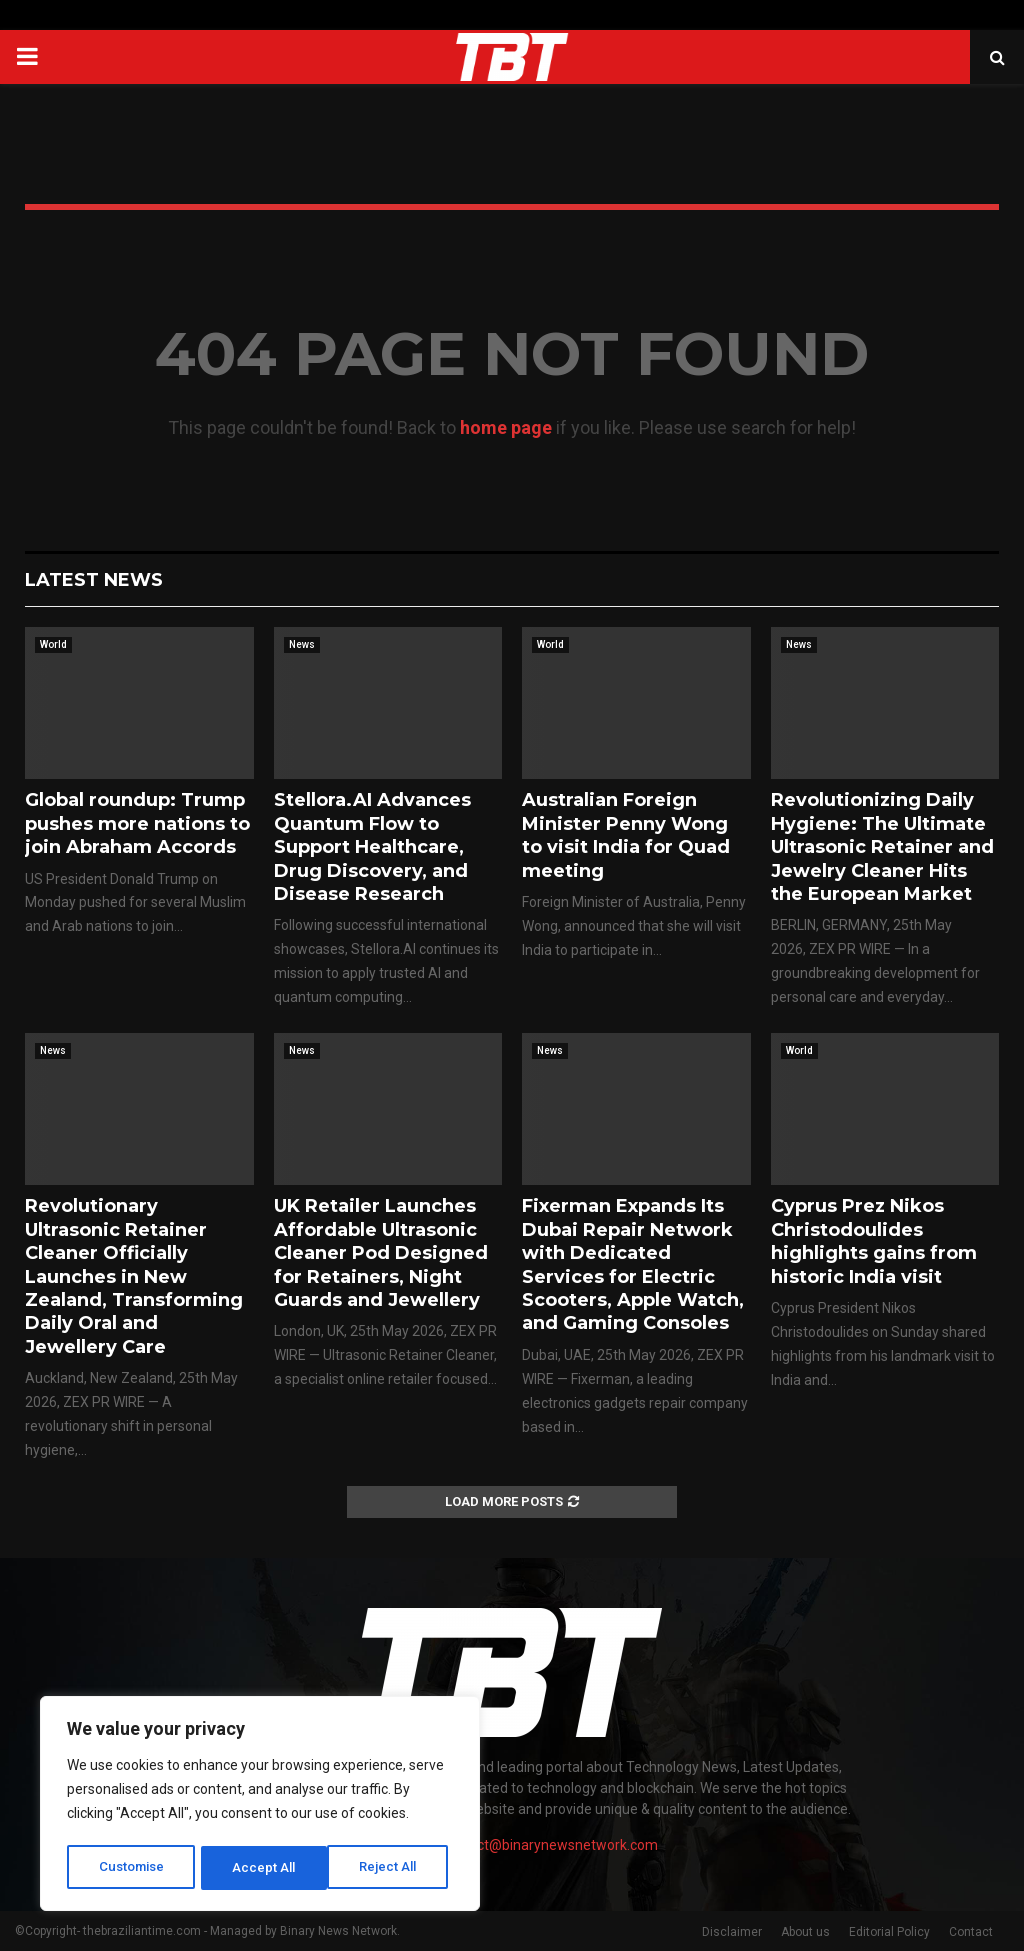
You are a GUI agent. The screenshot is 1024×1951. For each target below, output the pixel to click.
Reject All (263, 1868)
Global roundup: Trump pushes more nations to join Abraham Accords (137, 823)
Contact (971, 1932)
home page (506, 427)
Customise (131, 1868)
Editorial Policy (889, 1932)
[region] (260, 1806)
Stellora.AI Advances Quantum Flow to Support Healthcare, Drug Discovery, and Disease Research (372, 847)
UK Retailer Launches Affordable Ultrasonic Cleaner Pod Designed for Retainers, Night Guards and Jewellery (381, 1253)
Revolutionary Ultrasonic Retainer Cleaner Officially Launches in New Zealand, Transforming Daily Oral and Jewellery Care (134, 1276)
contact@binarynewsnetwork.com (549, 1845)
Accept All (391, 1868)
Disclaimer (732, 1932)
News (302, 644)
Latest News (94, 580)
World (53, 644)
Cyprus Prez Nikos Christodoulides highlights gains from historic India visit (874, 1241)
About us (805, 1932)
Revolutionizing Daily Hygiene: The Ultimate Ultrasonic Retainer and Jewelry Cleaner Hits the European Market (882, 847)
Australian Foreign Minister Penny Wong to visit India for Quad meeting (626, 835)
